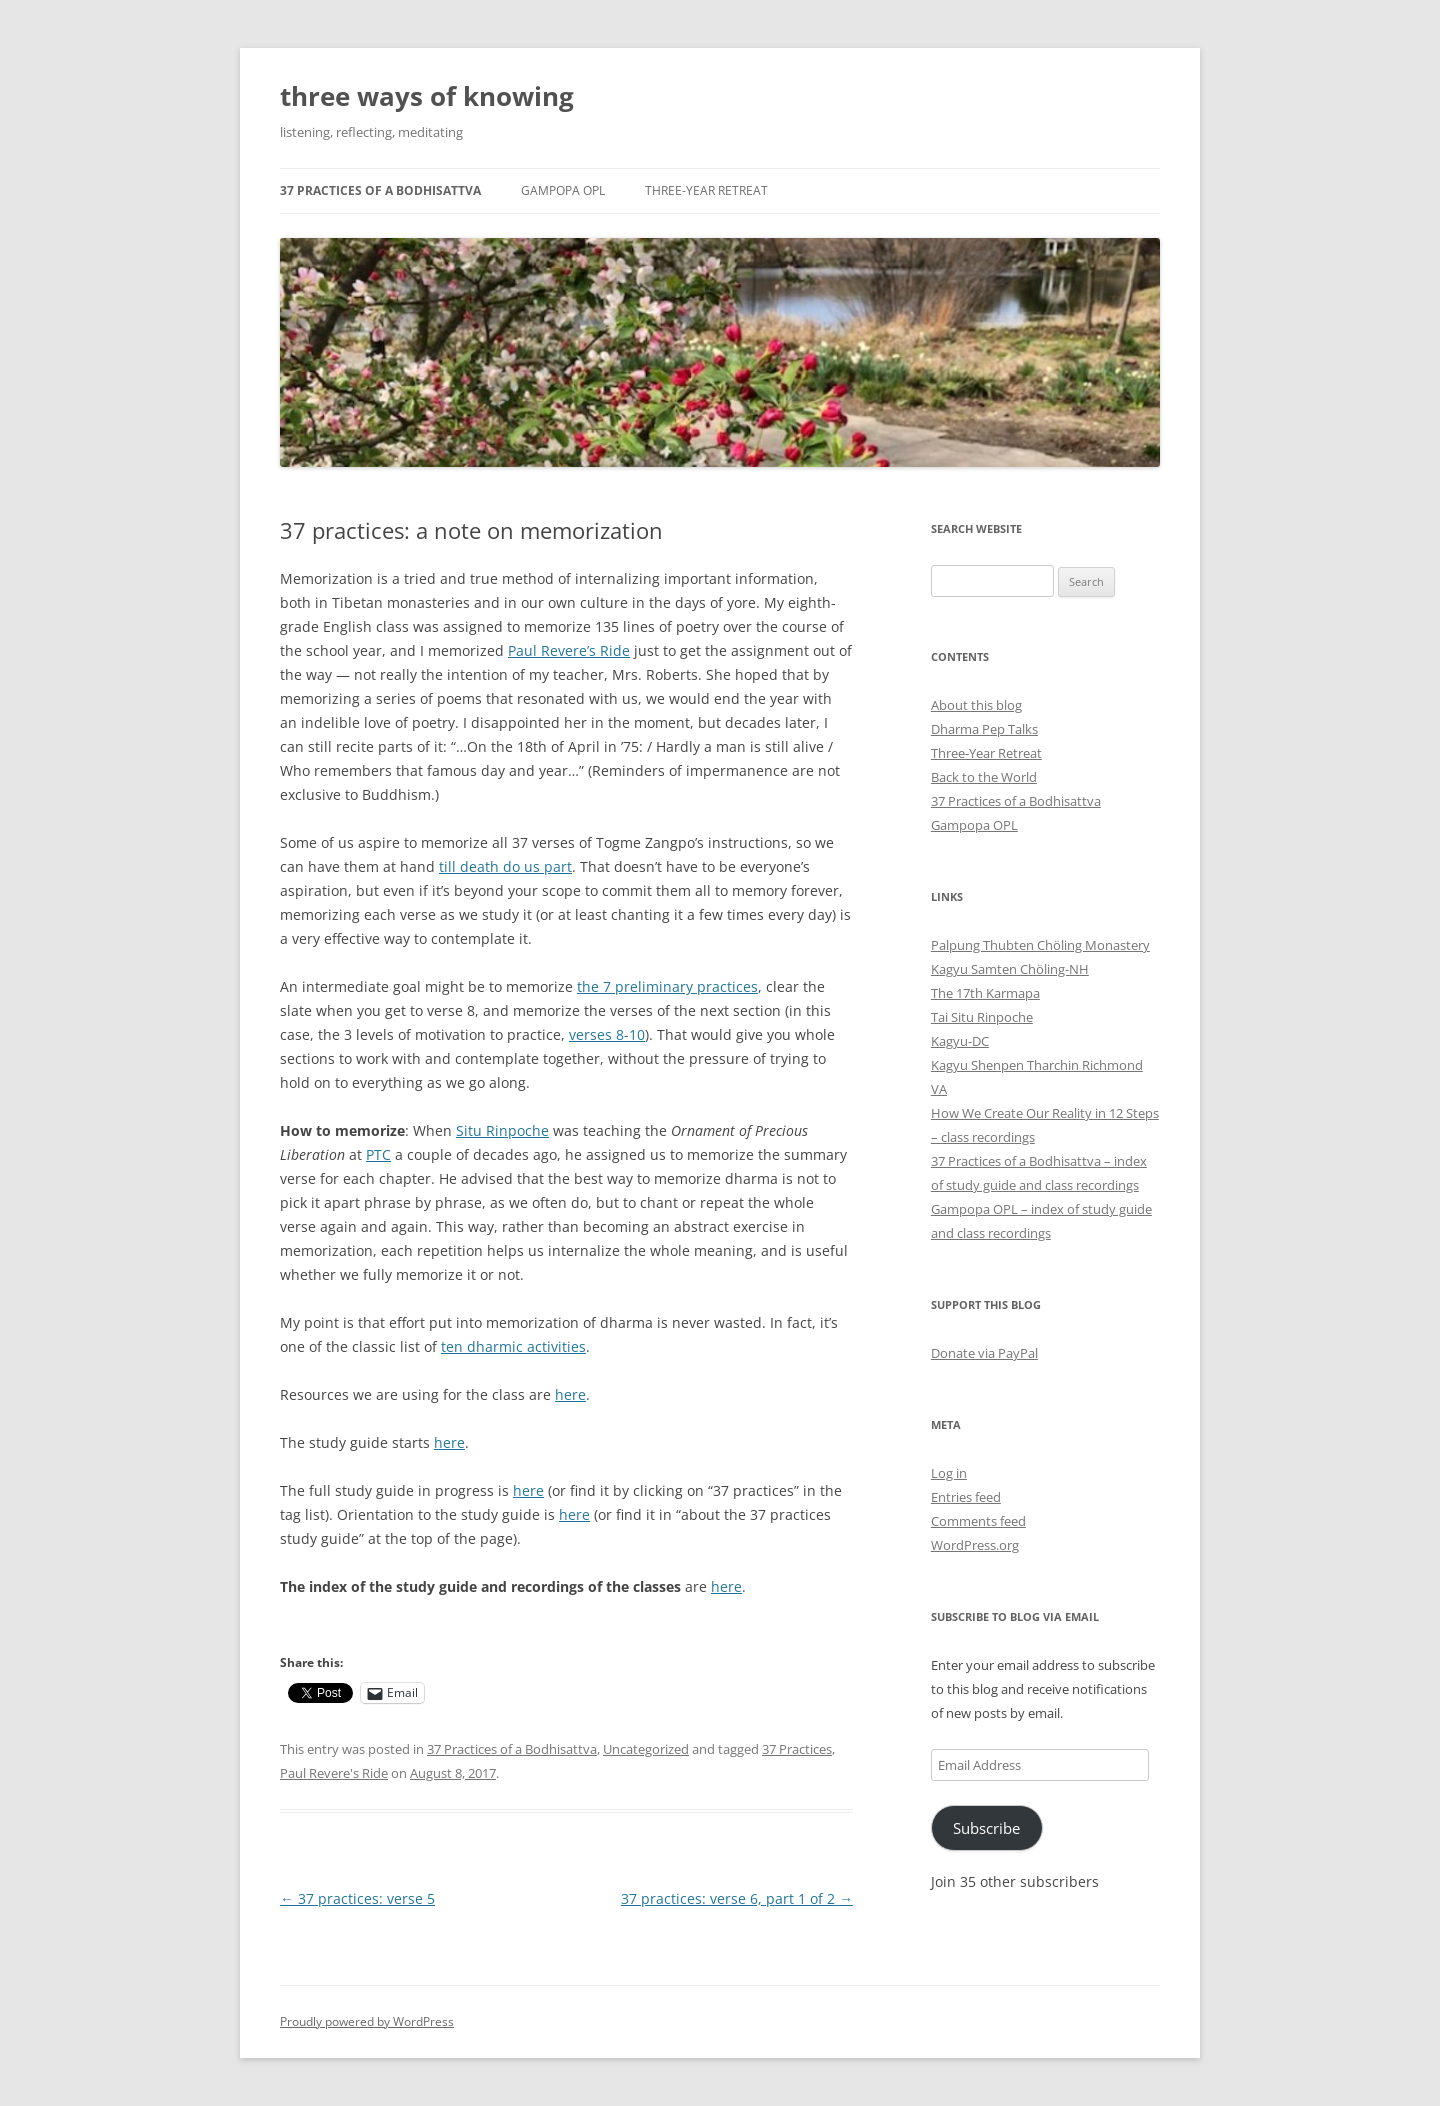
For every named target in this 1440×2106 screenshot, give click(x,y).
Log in (949, 1473)
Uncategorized (646, 1749)
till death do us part (505, 866)
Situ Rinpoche (502, 1130)
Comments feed (978, 1521)
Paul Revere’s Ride (569, 650)
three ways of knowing (427, 96)
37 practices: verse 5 (357, 1898)
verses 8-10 (607, 1034)
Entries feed (966, 1497)
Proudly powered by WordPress (367, 2021)
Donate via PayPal (984, 1353)
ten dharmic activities (513, 1346)
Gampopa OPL (563, 190)
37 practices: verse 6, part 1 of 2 (737, 1898)
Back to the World (984, 777)
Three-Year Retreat (706, 190)
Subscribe (986, 1828)
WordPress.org (975, 1545)
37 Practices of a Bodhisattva (380, 190)
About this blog (976, 705)
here (570, 1394)
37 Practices (797, 1749)
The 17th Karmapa (985, 993)
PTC (378, 1154)
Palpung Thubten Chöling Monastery (1040, 945)
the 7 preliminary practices (667, 986)
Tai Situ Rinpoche (982, 1017)
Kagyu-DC (960, 1041)
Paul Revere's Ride (334, 1773)
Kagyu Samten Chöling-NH (1010, 969)
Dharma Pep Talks (984, 729)
